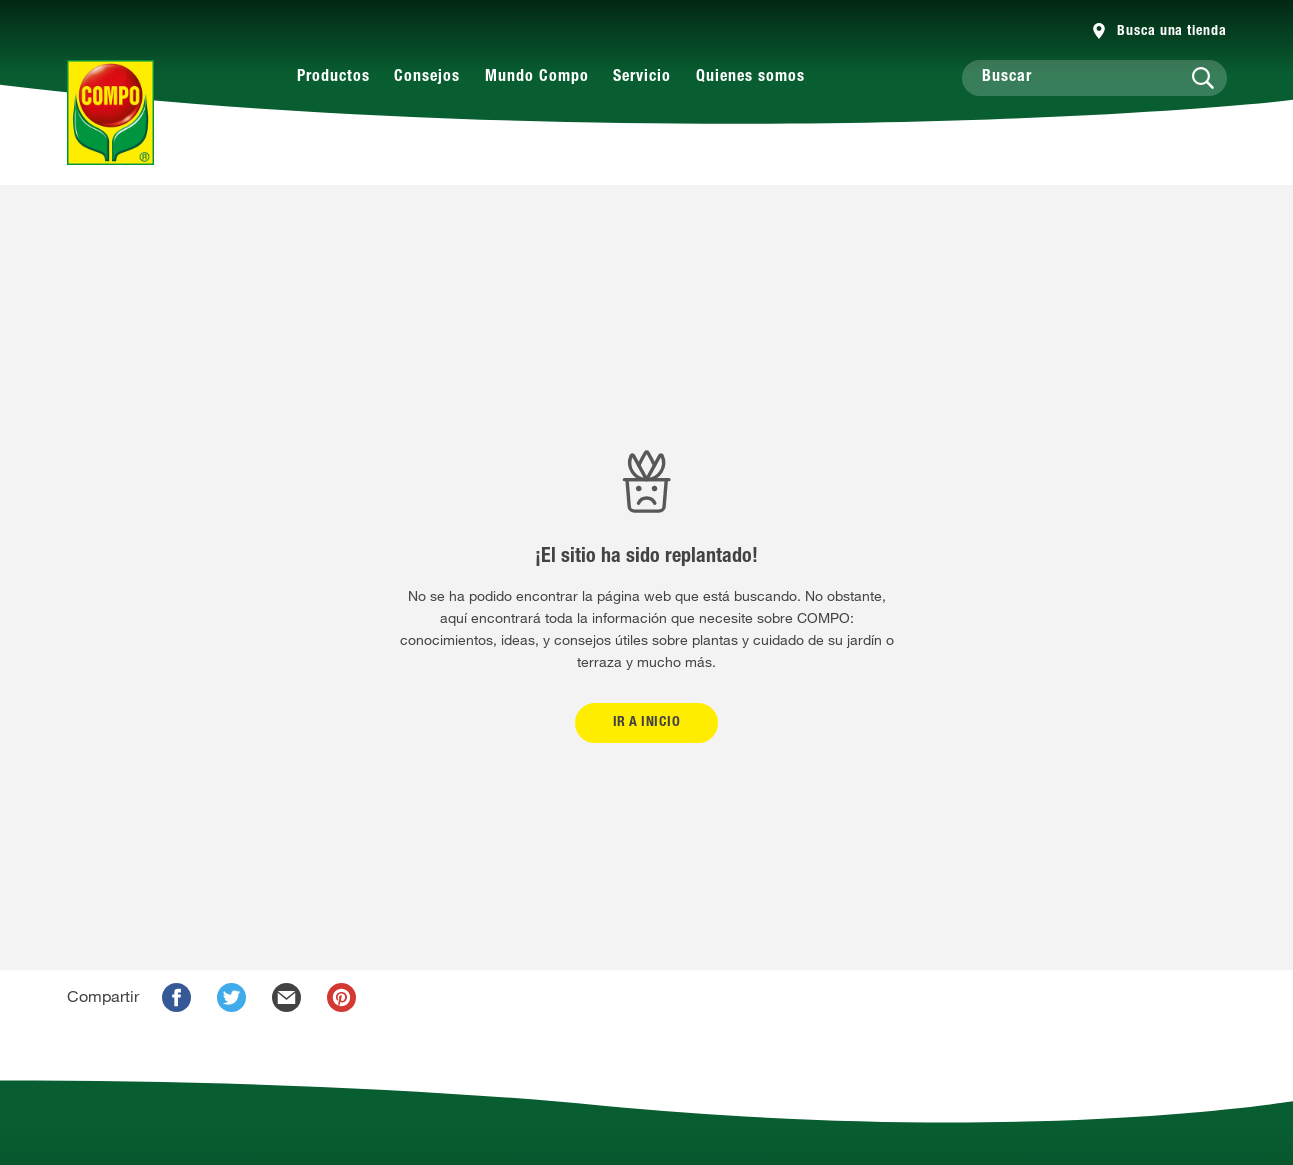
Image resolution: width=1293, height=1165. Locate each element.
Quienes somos (750, 78)
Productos (333, 78)
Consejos (427, 78)
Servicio (642, 78)
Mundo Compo (537, 78)
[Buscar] (1094, 78)
